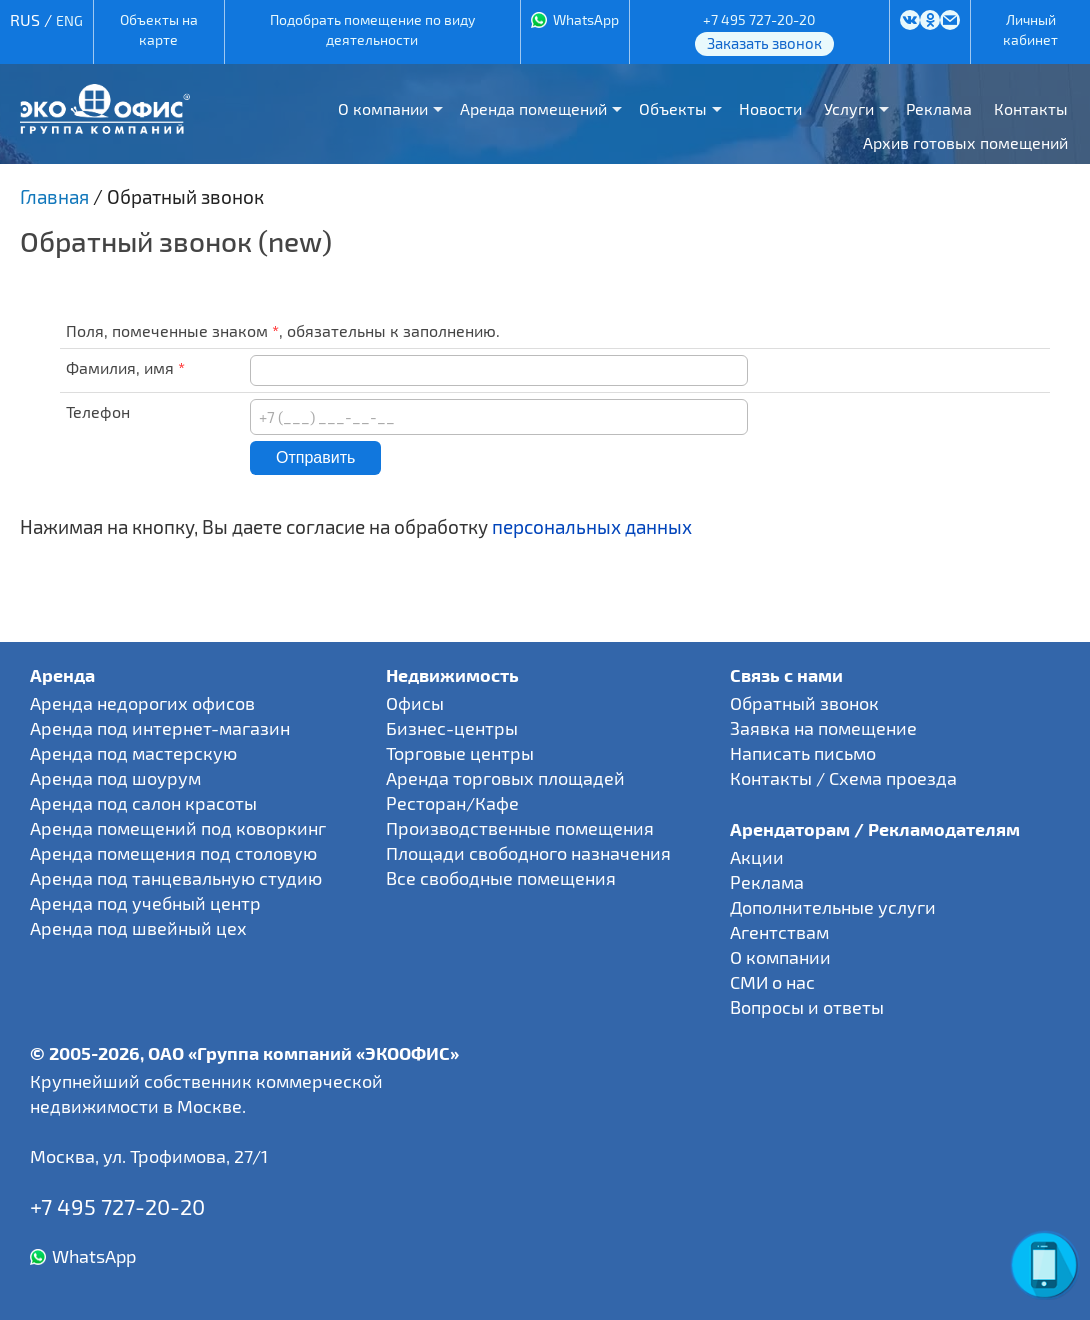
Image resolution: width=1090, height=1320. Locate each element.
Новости (770, 108)
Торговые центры (460, 753)
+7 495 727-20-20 (759, 19)
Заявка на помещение (823, 728)
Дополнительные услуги (833, 907)
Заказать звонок (764, 43)
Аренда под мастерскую (133, 753)
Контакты (1031, 108)
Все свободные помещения (501, 878)
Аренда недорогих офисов (142, 703)
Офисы (415, 703)
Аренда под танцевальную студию (176, 878)
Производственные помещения (520, 828)
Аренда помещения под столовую (173, 853)
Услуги (849, 108)
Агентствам (779, 932)
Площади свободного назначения (528, 853)
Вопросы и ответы (807, 1007)
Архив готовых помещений (965, 142)
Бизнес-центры (452, 728)
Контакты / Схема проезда (843, 778)
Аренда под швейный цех (138, 928)
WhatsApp (586, 19)
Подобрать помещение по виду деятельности (372, 29)
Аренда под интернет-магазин (160, 728)
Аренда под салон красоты (143, 803)
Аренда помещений (533, 108)
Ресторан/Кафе (452, 803)
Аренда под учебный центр (145, 903)
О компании (383, 108)
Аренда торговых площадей (505, 778)
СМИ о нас (772, 982)
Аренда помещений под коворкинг (178, 828)
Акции (757, 857)
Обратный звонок (804, 703)
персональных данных (592, 526)
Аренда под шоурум (115, 778)
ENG (69, 20)
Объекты (673, 108)
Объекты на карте (159, 29)
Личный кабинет (1030, 29)
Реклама (939, 108)
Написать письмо (803, 753)
